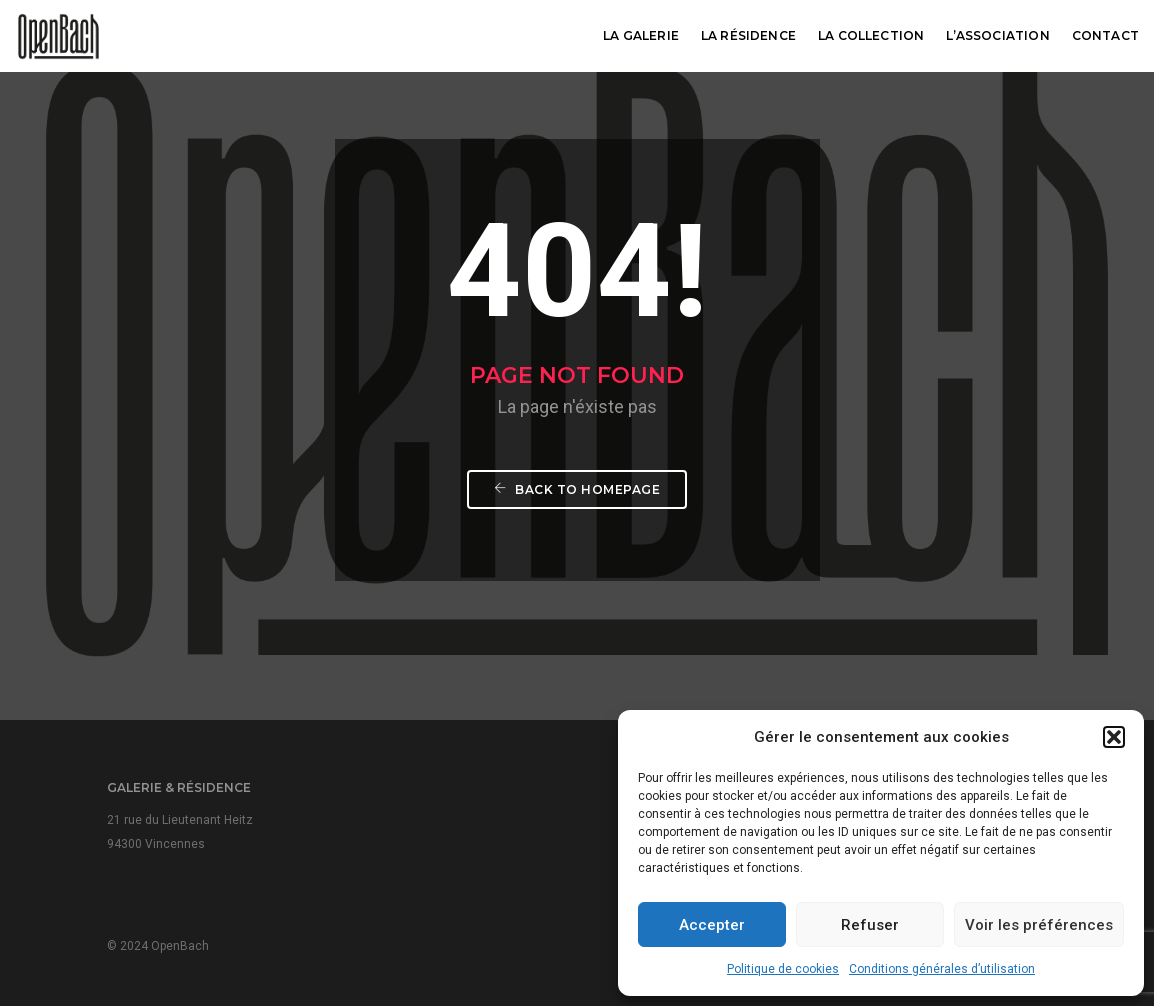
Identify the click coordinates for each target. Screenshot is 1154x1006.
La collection (871, 35)
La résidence (748, 35)
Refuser (870, 925)
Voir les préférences (1039, 925)
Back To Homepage (577, 489)
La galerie (641, 35)
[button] (1114, 737)
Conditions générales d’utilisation (942, 969)
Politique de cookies (783, 969)
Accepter (712, 925)
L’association (997, 35)
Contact (1105, 35)
